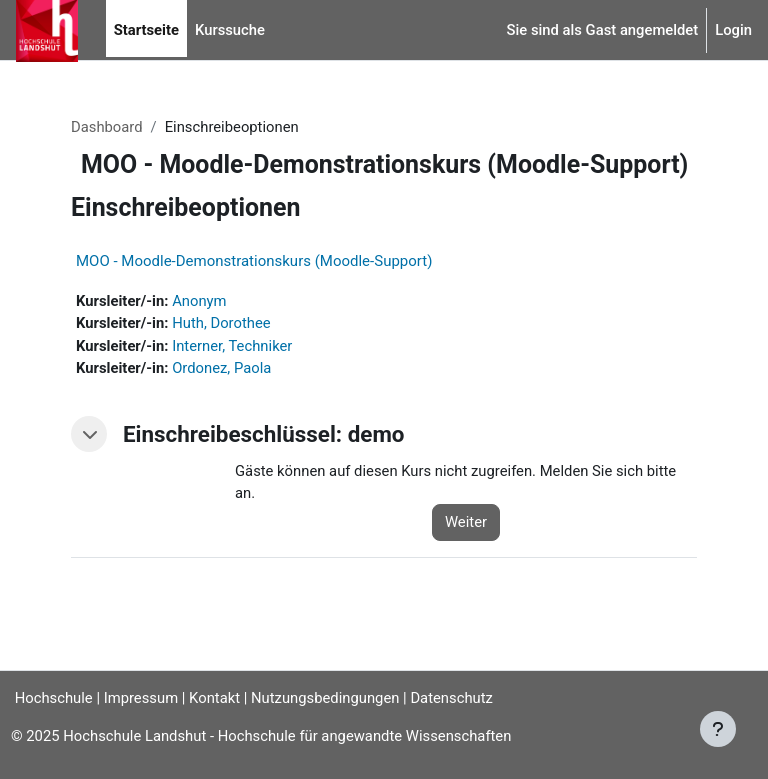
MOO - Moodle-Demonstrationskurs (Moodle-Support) (254, 261)
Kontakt (214, 698)
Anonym (199, 301)
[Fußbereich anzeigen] (718, 729)
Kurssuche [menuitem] (230, 30)
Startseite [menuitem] (146, 30)
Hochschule (46, 698)
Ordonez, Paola (221, 368)
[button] (89, 434)
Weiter (466, 522)
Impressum (141, 698)
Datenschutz (451, 698)
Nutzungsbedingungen (325, 698)
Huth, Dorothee (221, 323)
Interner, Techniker (232, 346)
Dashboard (107, 127)
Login (733, 30)
